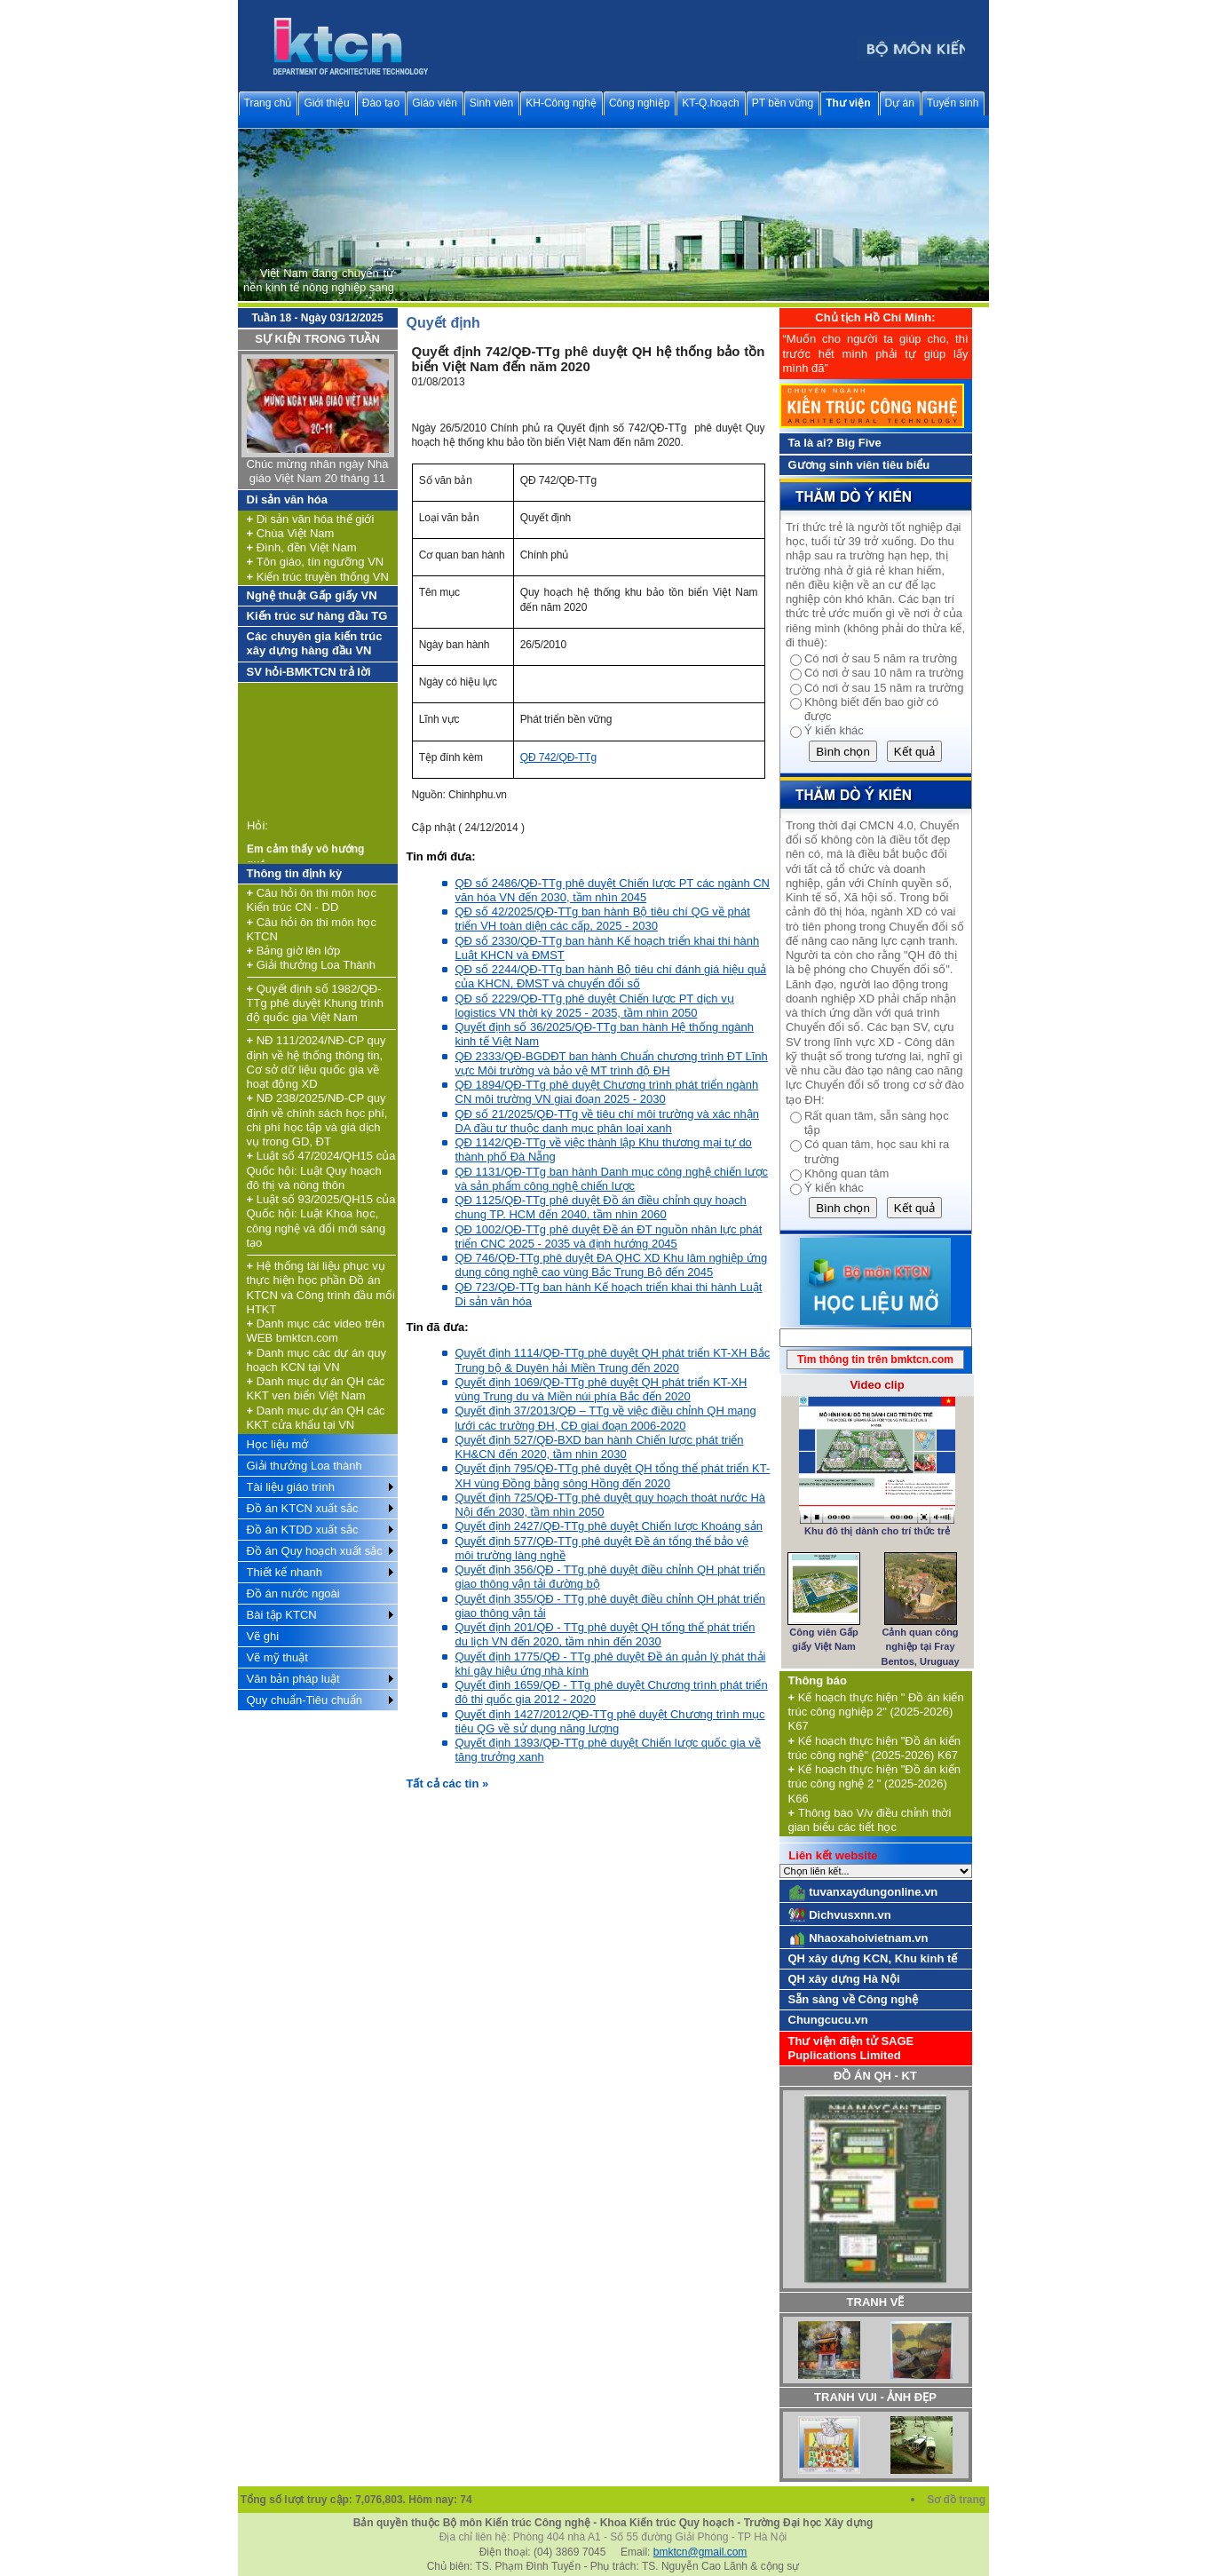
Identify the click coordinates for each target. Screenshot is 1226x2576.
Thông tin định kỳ (295, 873)
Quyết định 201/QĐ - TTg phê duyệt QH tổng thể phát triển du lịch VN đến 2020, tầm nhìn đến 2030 (605, 1634)
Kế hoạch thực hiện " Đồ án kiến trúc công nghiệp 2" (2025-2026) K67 (876, 1712)
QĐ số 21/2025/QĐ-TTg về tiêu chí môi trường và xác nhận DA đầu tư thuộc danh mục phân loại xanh (607, 1121)
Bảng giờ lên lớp (294, 950)
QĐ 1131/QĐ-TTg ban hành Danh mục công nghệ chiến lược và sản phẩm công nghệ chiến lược (612, 1179)
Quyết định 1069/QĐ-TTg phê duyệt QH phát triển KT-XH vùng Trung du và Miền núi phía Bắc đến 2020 (601, 1389)
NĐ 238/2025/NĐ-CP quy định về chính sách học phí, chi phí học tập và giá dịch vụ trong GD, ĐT (317, 1119)
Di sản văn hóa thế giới (311, 519)
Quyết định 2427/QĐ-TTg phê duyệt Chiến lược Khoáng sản (609, 1526)
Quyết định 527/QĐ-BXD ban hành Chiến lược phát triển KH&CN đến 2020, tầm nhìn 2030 (599, 1447)
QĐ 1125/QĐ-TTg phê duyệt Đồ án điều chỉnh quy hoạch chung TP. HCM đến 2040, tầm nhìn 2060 (601, 1207)
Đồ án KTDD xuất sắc (303, 1529)
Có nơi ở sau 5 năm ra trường (880, 658)
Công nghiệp (639, 103)
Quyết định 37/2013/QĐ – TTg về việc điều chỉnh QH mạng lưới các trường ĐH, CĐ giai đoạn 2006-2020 (605, 1417)
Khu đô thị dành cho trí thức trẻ (877, 1531)
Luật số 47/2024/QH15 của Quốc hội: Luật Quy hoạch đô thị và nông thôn (321, 1170)
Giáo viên (434, 103)
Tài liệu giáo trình (291, 1487)
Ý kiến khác (834, 730)
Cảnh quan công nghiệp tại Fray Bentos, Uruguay (921, 1647)
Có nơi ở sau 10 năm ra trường (884, 672)
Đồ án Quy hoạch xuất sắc (315, 1550)
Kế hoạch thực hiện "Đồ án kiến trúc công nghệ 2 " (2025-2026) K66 (874, 1784)
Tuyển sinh (953, 103)
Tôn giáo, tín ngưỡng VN (315, 561)
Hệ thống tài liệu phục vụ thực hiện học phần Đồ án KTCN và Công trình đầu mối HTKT (321, 1287)
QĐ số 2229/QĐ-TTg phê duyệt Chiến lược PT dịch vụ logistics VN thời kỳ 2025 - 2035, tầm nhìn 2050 (594, 1005)
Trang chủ (268, 103)
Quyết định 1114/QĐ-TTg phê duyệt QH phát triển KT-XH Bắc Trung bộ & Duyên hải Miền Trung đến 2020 (613, 1360)
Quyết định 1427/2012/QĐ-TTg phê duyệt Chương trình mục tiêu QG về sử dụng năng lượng (610, 1721)
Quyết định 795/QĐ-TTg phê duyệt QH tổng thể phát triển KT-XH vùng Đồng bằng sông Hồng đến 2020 (613, 1475)
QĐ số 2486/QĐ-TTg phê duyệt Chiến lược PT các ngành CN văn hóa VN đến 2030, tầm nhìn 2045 (613, 890)
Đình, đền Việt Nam (302, 547)
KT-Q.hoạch (710, 103)
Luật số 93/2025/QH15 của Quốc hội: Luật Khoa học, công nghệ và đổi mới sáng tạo (321, 1221)
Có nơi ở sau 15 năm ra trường (884, 687)
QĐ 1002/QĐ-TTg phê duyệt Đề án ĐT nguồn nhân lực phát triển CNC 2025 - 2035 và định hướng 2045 (609, 1236)
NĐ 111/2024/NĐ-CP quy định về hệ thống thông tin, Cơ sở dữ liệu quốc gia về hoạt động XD (316, 1062)
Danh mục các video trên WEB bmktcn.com (316, 1330)
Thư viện (848, 103)
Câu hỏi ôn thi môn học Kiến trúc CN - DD (311, 900)
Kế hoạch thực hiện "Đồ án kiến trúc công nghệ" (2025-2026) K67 (874, 1748)
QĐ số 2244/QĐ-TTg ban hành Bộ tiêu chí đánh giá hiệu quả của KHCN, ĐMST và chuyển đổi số (611, 976)
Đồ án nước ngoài (293, 1593)
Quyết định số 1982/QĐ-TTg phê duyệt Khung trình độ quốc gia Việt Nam (315, 1003)
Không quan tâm (846, 1173)
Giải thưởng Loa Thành (311, 964)
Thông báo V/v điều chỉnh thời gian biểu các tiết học (870, 1820)
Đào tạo (380, 103)
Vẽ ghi (263, 1636)
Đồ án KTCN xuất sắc (303, 1508)
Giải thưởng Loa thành (304, 1465)
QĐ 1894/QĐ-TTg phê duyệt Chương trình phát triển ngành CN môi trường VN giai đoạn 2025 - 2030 (607, 1092)
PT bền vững (782, 103)
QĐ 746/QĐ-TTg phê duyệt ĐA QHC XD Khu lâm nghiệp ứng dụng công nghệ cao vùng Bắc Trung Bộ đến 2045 (611, 1265)
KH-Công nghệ (561, 103)
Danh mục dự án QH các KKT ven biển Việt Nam (316, 1388)
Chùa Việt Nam (291, 533)
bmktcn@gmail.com (700, 2552)
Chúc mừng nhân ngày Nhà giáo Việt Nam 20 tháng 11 (317, 471)
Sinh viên (491, 103)
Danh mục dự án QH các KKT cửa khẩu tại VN (316, 1417)
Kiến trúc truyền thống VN (318, 576)
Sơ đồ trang (957, 2499)
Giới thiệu (326, 103)
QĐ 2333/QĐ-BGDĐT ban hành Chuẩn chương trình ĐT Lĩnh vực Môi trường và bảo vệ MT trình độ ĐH (611, 1063)
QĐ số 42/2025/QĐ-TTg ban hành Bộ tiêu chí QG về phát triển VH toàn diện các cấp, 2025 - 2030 (602, 918)
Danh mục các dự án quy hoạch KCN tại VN (317, 1360)
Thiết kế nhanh (285, 1572)
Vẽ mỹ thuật (277, 1657)
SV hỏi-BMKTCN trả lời (309, 671)
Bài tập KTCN (282, 1614)
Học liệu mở (278, 1444)
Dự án (899, 103)
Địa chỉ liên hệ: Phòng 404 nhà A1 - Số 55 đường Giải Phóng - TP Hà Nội (613, 2537)
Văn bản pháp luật (293, 1678)
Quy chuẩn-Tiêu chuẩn (305, 1700)
